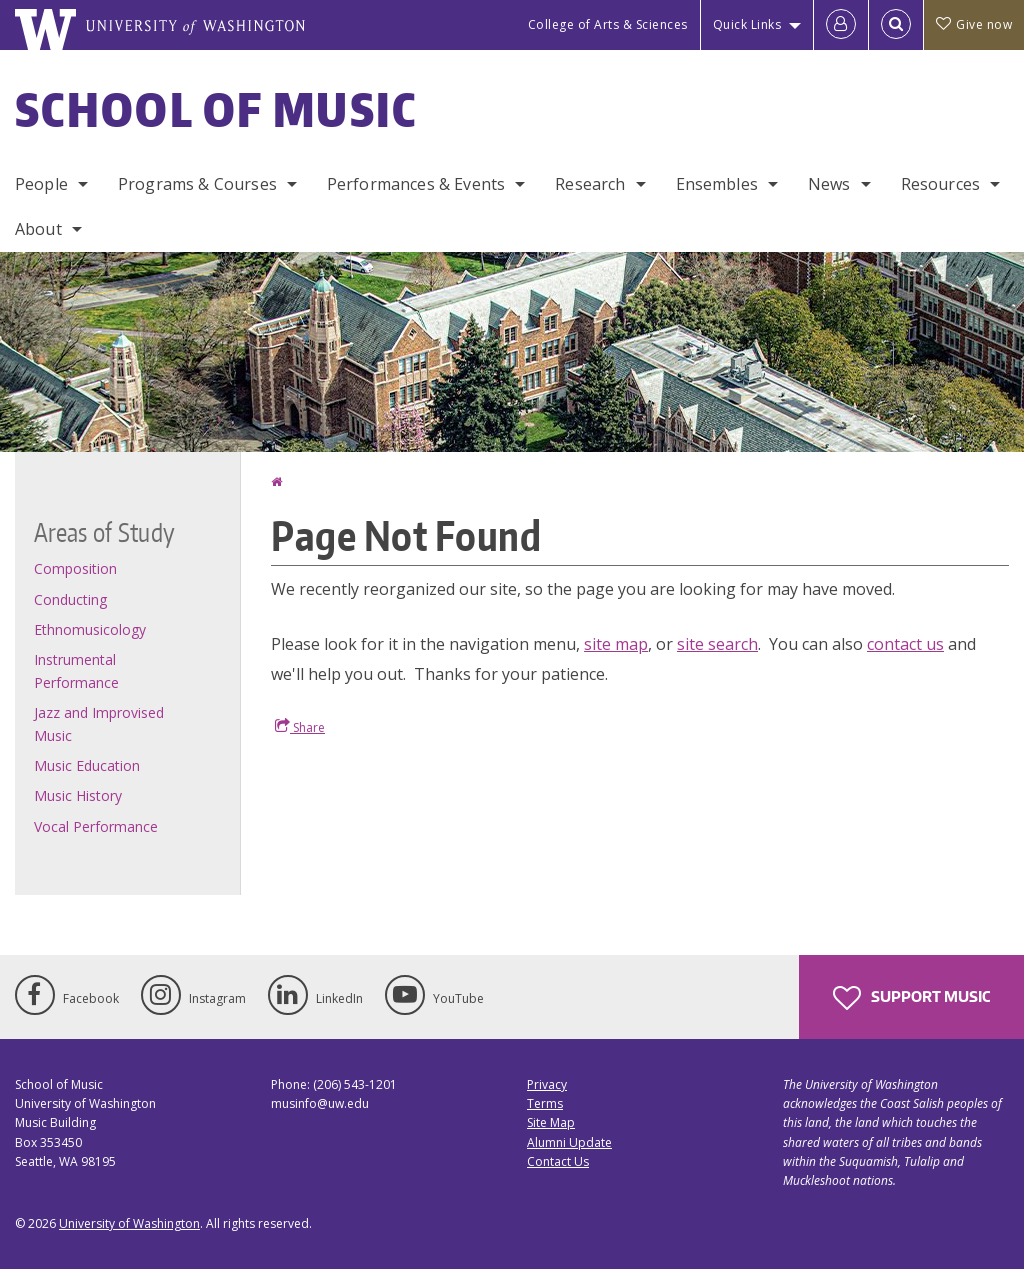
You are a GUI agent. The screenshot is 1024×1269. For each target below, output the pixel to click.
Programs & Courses (197, 184)
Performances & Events (416, 184)
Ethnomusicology (90, 629)
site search (717, 644)
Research (590, 184)
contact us (905, 644)
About (38, 229)
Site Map (551, 1122)
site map (616, 644)
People (41, 184)
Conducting (70, 599)
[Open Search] (896, 25)
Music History (78, 795)
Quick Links (747, 24)
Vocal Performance (96, 826)
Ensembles (717, 184)
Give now (974, 24)
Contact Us (558, 1161)
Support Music (911, 998)
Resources (940, 184)
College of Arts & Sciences (608, 24)
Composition (75, 568)
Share (300, 727)
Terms (545, 1103)
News (829, 184)
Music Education (87, 765)
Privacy (547, 1084)
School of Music (216, 109)
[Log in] (841, 25)
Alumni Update (569, 1142)
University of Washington (129, 1223)
